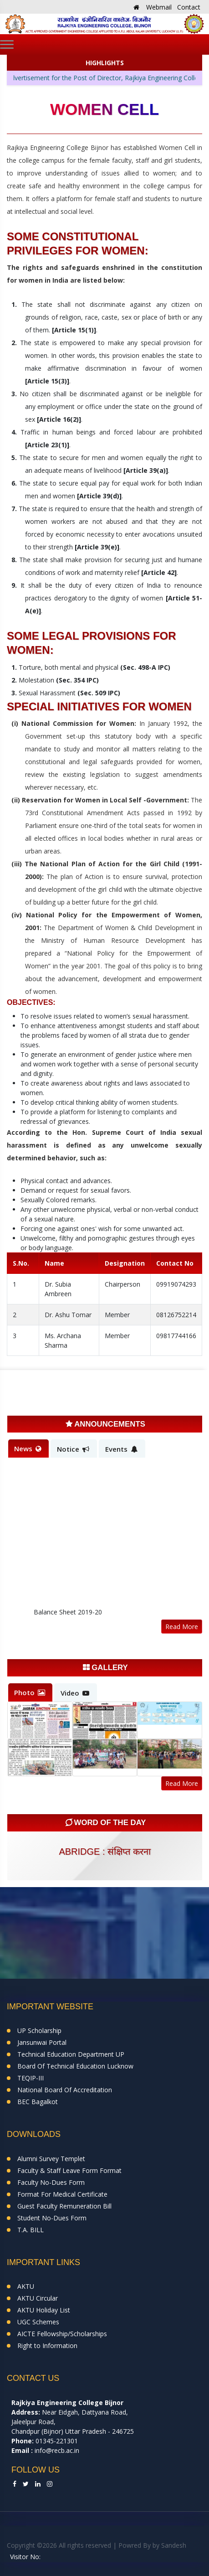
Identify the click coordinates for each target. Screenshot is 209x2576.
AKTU (25, 2286)
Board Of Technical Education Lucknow (75, 2066)
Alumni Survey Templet (51, 2158)
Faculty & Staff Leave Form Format (69, 2170)
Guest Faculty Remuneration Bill (64, 2206)
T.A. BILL (30, 2229)
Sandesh (173, 2545)
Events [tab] (121, 1449)
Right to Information (47, 2345)
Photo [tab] (29, 1692)
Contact (188, 7)
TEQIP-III (30, 2078)
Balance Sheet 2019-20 (68, 1614)
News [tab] (27, 1448)
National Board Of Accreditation (64, 2089)
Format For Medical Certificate (62, 2194)
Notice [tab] (73, 1449)
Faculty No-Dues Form (51, 2182)
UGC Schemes (38, 2321)
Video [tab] (75, 1692)
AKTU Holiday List (43, 2310)
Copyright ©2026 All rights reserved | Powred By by (84, 2545)
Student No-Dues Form (52, 2218)
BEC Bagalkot (37, 2101)
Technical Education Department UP (70, 2054)
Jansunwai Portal (41, 2042)
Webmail (159, 7)
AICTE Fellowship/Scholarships (62, 2333)
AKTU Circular (37, 2298)
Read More (181, 1626)
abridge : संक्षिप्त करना (104, 1852)
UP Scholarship (39, 2030)
